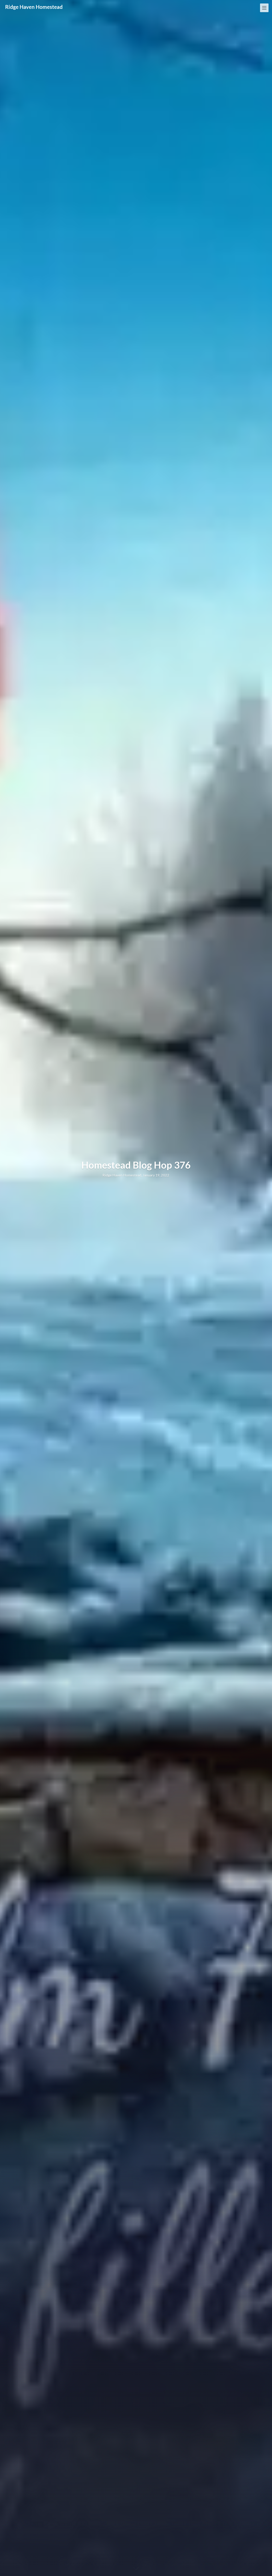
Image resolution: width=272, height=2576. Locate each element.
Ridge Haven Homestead (34, 7)
